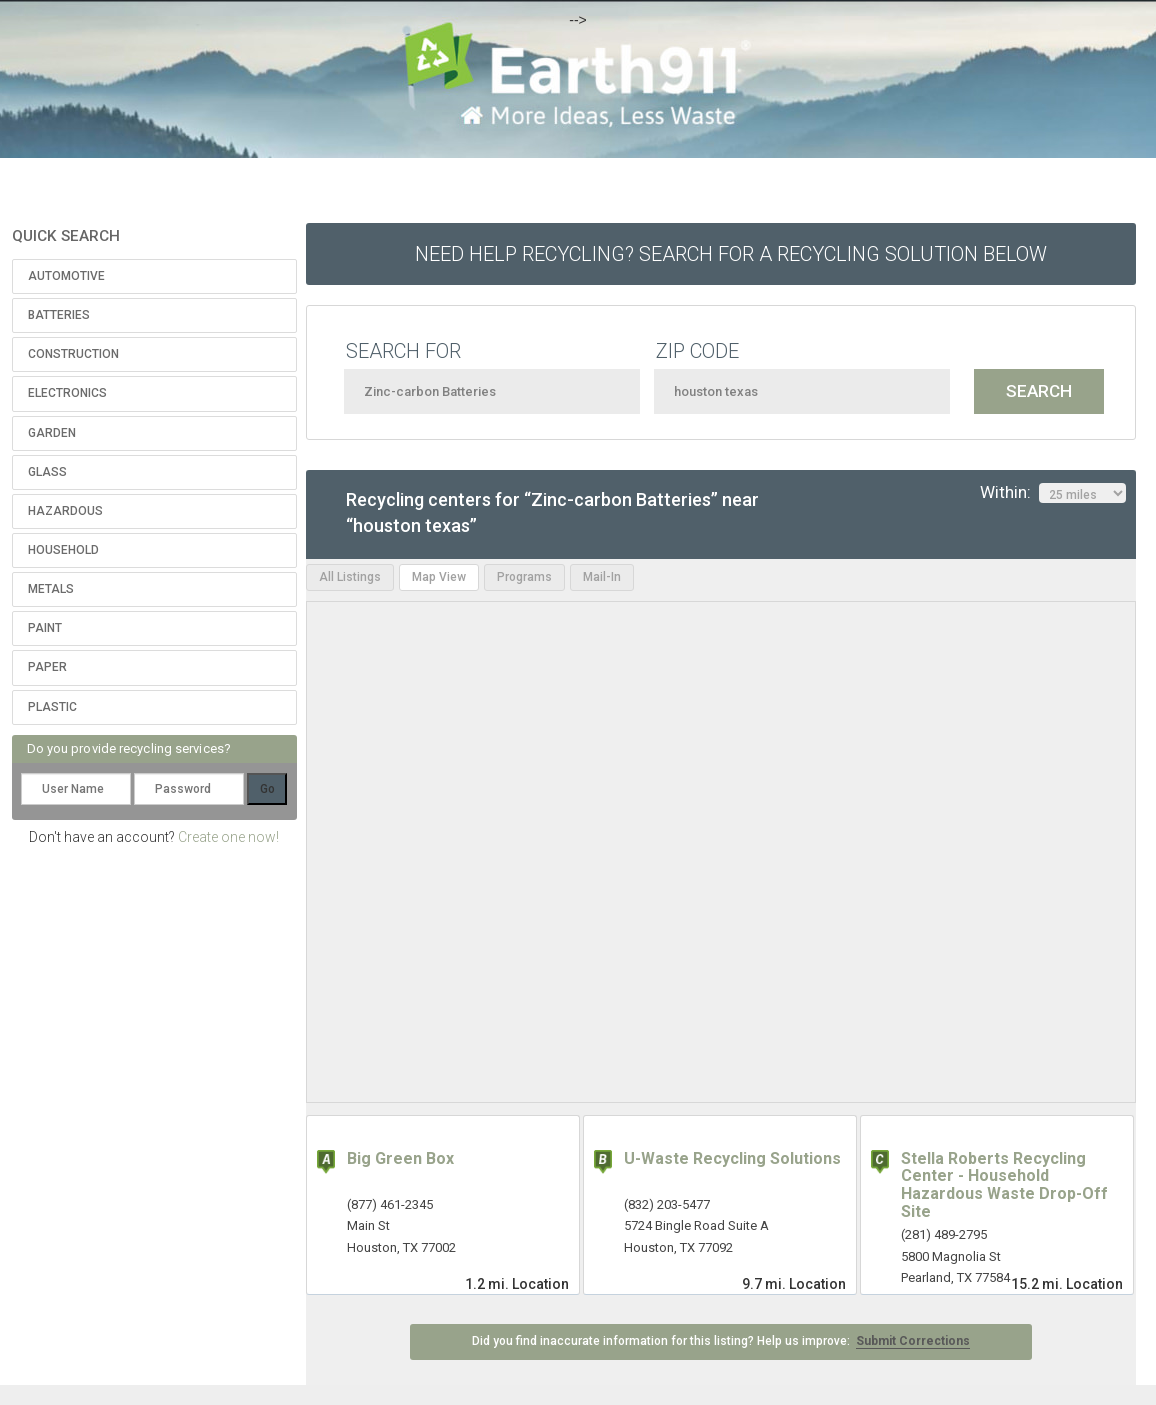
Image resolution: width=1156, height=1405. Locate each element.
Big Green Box (400, 1158)
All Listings (350, 577)
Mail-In (602, 577)
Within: (1053, 493)
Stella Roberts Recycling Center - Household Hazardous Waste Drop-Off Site (1004, 1185)
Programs (524, 577)
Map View (439, 577)
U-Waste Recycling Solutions (732, 1158)
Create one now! (228, 837)
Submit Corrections (913, 1341)
